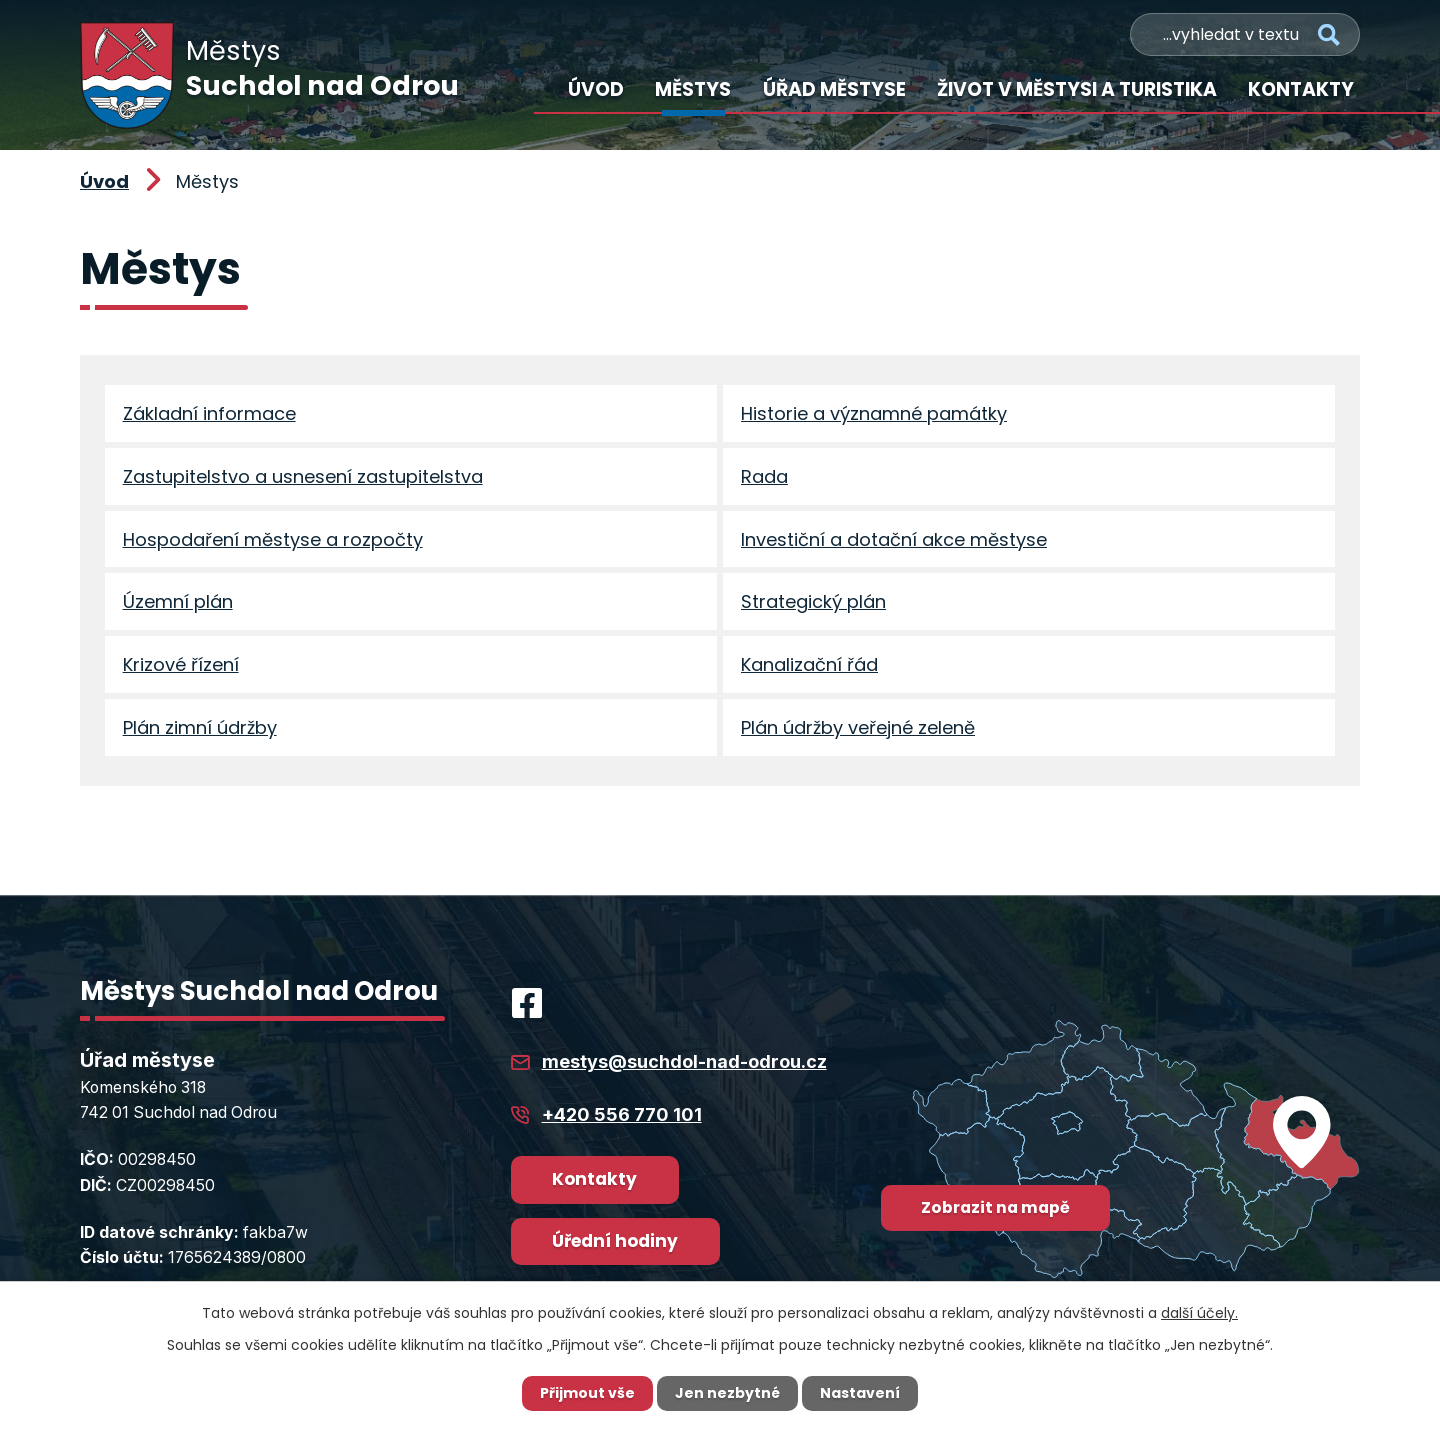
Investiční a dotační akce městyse (894, 541)
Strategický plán (813, 604)
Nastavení (860, 1393)
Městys (693, 89)
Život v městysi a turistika (1077, 89)
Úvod (596, 89)
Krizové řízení (181, 668)
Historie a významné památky (874, 413)
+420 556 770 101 (622, 1119)
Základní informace (209, 413)
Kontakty (1301, 89)
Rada (764, 477)
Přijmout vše (587, 1393)
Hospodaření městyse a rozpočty (273, 541)
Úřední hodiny (615, 1246)
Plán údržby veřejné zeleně (858, 731)
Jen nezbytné (727, 1393)
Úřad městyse (834, 89)
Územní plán (178, 604)
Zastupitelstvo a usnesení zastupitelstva (303, 477)
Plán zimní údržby (200, 731)
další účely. (1199, 1313)
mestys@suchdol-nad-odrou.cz (684, 1066)
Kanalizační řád (809, 668)
